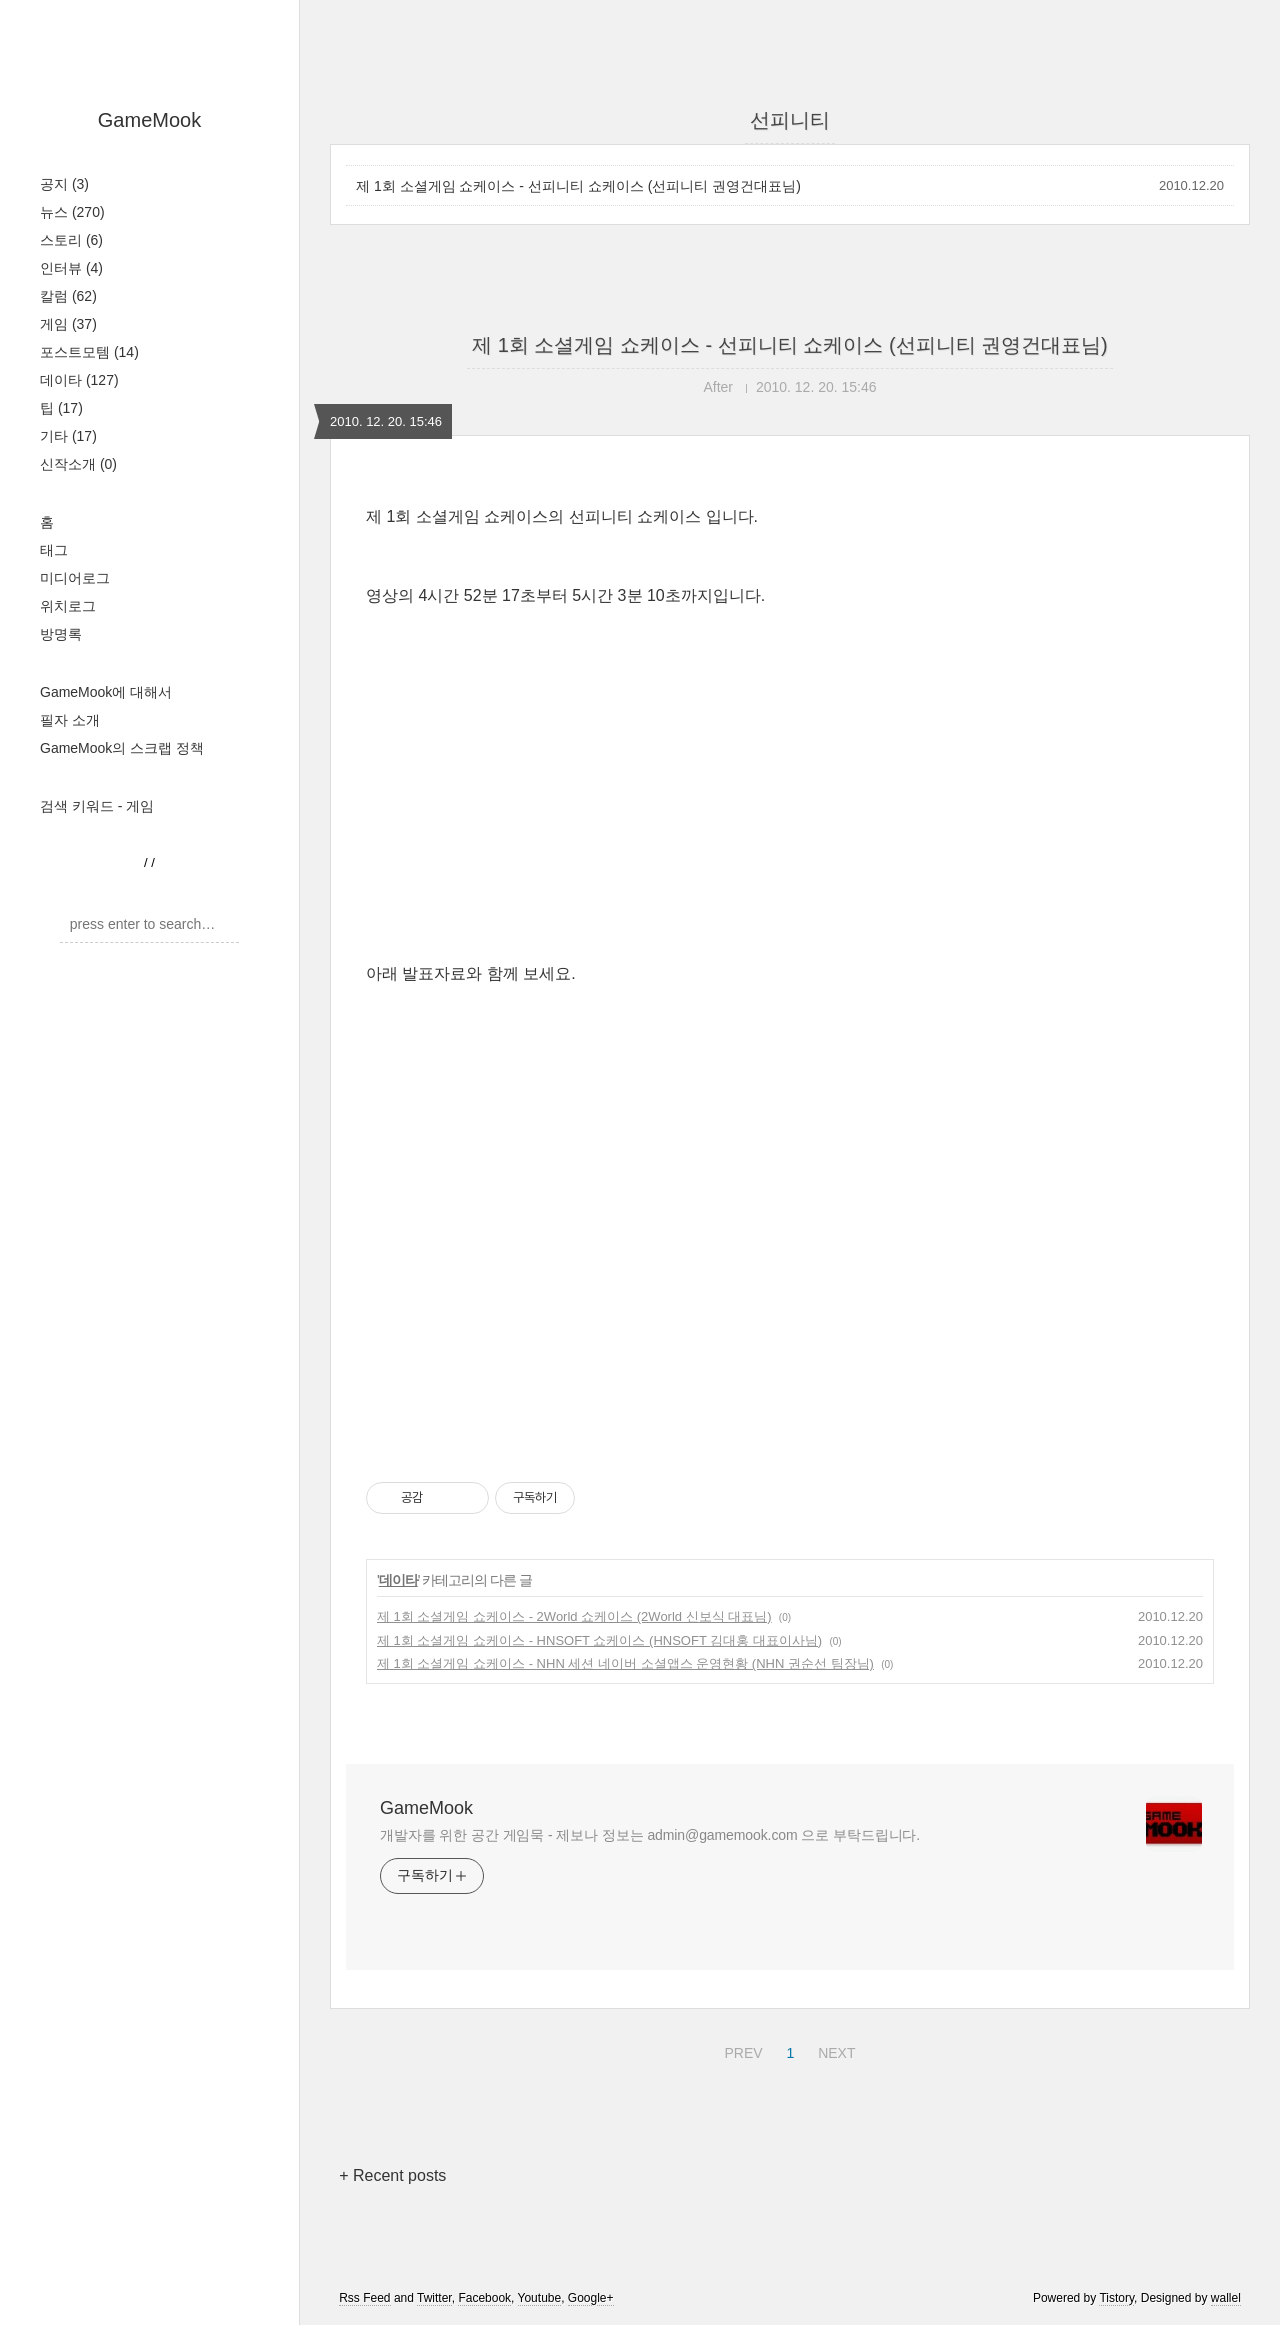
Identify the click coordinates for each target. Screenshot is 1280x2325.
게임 (68, 324)
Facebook (484, 2298)
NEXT (834, 2050)
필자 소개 (70, 720)
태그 (54, 550)
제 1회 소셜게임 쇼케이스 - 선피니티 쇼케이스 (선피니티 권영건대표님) (578, 186)
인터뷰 (71, 268)
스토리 (71, 240)
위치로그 (68, 606)
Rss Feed (364, 2298)
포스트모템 (89, 352)
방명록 (61, 634)
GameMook (149, 120)
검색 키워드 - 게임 (97, 806)
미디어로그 (75, 578)
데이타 (79, 380)
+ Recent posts (392, 2175)
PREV (740, 2050)
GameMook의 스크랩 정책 (122, 748)
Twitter (434, 2298)
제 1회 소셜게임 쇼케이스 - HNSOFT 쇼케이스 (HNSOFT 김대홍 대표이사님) (599, 1640)
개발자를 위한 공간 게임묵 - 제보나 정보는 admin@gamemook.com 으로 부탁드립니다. (650, 1835)
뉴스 (72, 212)
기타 (68, 436)
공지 (64, 184)
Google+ (591, 2298)
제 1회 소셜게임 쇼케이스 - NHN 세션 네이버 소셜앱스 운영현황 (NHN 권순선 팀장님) (625, 1663)
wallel (1226, 2298)
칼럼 (68, 296)
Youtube (540, 2298)
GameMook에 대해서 (106, 692)
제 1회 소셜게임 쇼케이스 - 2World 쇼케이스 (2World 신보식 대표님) (574, 1616)
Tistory (1116, 2298)
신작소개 (78, 464)
